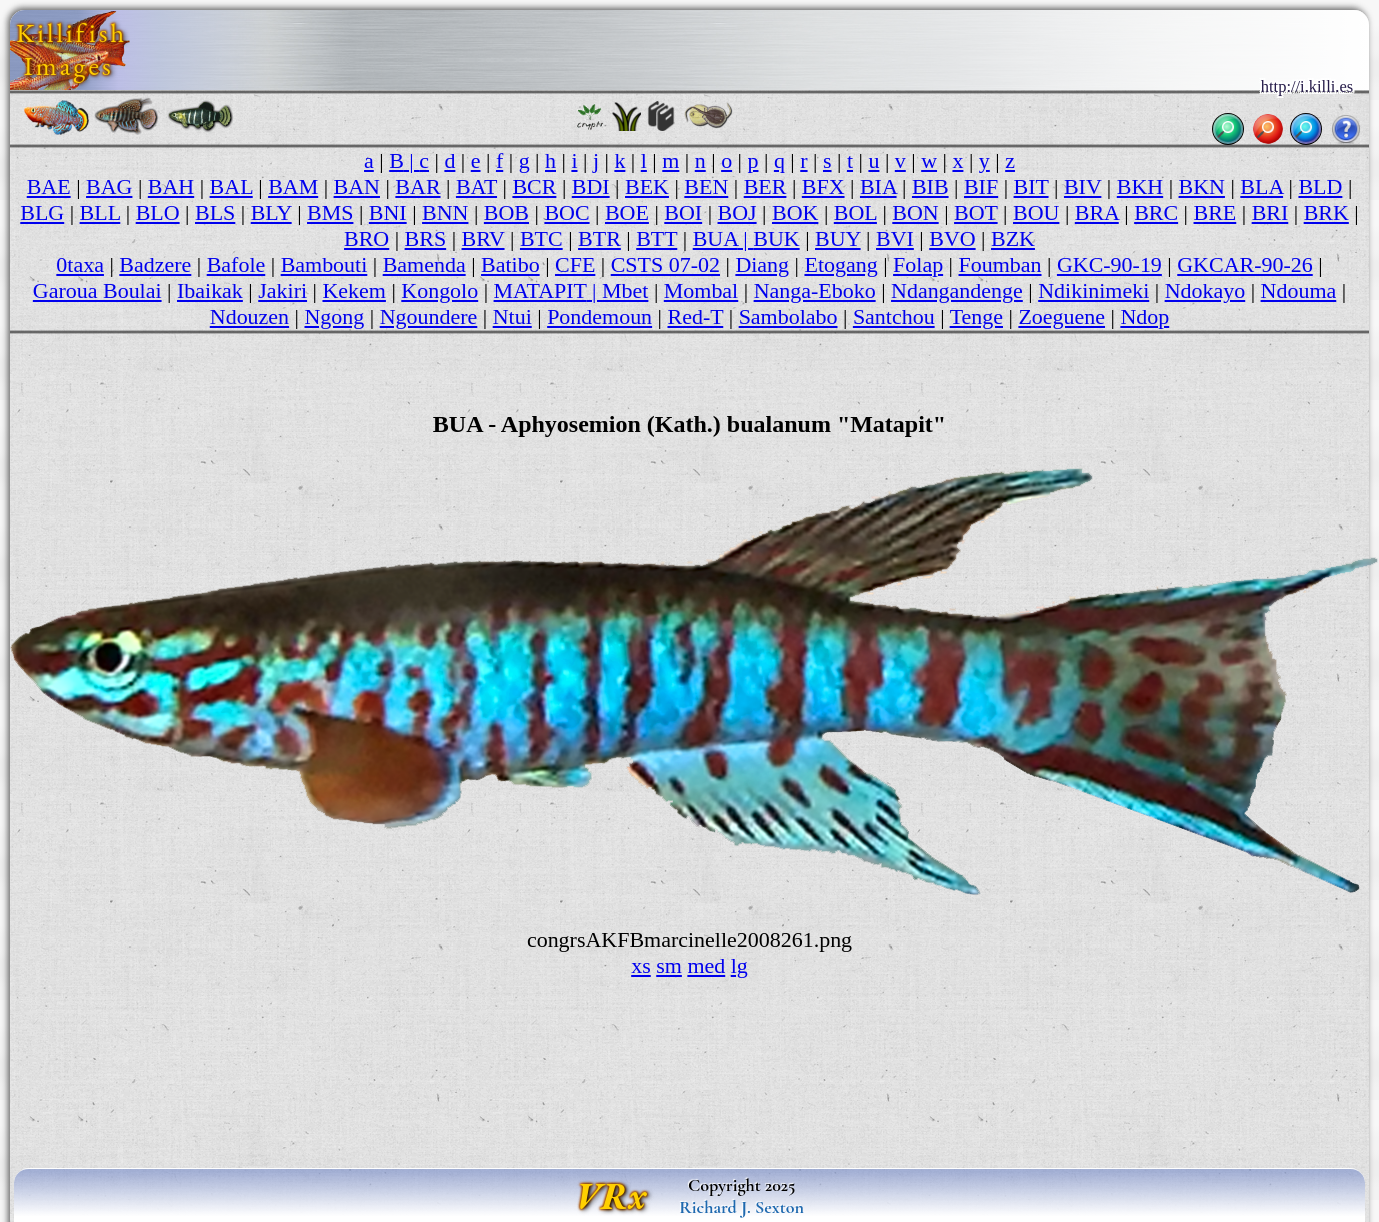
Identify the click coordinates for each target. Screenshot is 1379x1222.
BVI (895, 238)
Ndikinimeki (1093, 290)
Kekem (353, 290)
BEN (706, 186)
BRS (426, 238)
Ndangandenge (957, 290)
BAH (171, 186)
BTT (656, 238)
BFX (823, 186)
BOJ (737, 212)
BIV (1082, 186)
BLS (215, 212)
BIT (1031, 186)
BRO (366, 238)
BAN (357, 186)
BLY (271, 212)
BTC (541, 238)
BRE (1215, 212)
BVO (952, 238)
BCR (534, 186)
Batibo (510, 264)
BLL (100, 212)
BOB (506, 212)
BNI (388, 212)
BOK (795, 212)
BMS (330, 212)
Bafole (236, 264)
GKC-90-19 (1109, 264)
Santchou (894, 316)
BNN (445, 212)
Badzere (155, 264)
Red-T (696, 316)
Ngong (334, 316)
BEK (647, 186)
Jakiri (282, 290)
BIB (930, 186)
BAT (476, 186)
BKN (1202, 186)
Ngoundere (429, 316)
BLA (1261, 186)
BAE (49, 186)
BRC (1156, 212)
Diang (762, 264)
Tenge (976, 316)
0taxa (80, 264)
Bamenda (424, 264)
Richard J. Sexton (741, 1207)
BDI (591, 186)
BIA (878, 186)
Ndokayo (1205, 290)
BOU (1036, 212)
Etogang (840, 264)
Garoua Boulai (97, 290)
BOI (683, 212)
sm (669, 965)
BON (915, 212)
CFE (575, 264)
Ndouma (1299, 290)
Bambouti (324, 264)
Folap (918, 264)
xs (641, 965)
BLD (1320, 186)
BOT (976, 212)
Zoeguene (1061, 316)
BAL (231, 186)
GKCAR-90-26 (1244, 264)
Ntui (512, 316)
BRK (1326, 212)
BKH (1140, 186)
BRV (483, 238)
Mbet (625, 290)
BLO (158, 212)
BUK (776, 238)
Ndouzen (249, 316)
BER (765, 186)
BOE (627, 212)
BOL (855, 212)
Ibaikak (210, 290)
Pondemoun (599, 316)
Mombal (701, 290)
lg (739, 965)
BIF (981, 186)
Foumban (1000, 264)
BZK (1013, 238)
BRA (1097, 212)
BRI (1270, 212)
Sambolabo (788, 316)
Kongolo (439, 290)
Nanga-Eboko (815, 290)
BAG (109, 186)
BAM (293, 186)
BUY (838, 238)
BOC (566, 212)
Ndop (1144, 316)
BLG (42, 212)
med (706, 965)
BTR (599, 238)
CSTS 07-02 (665, 264)
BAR (417, 186)
